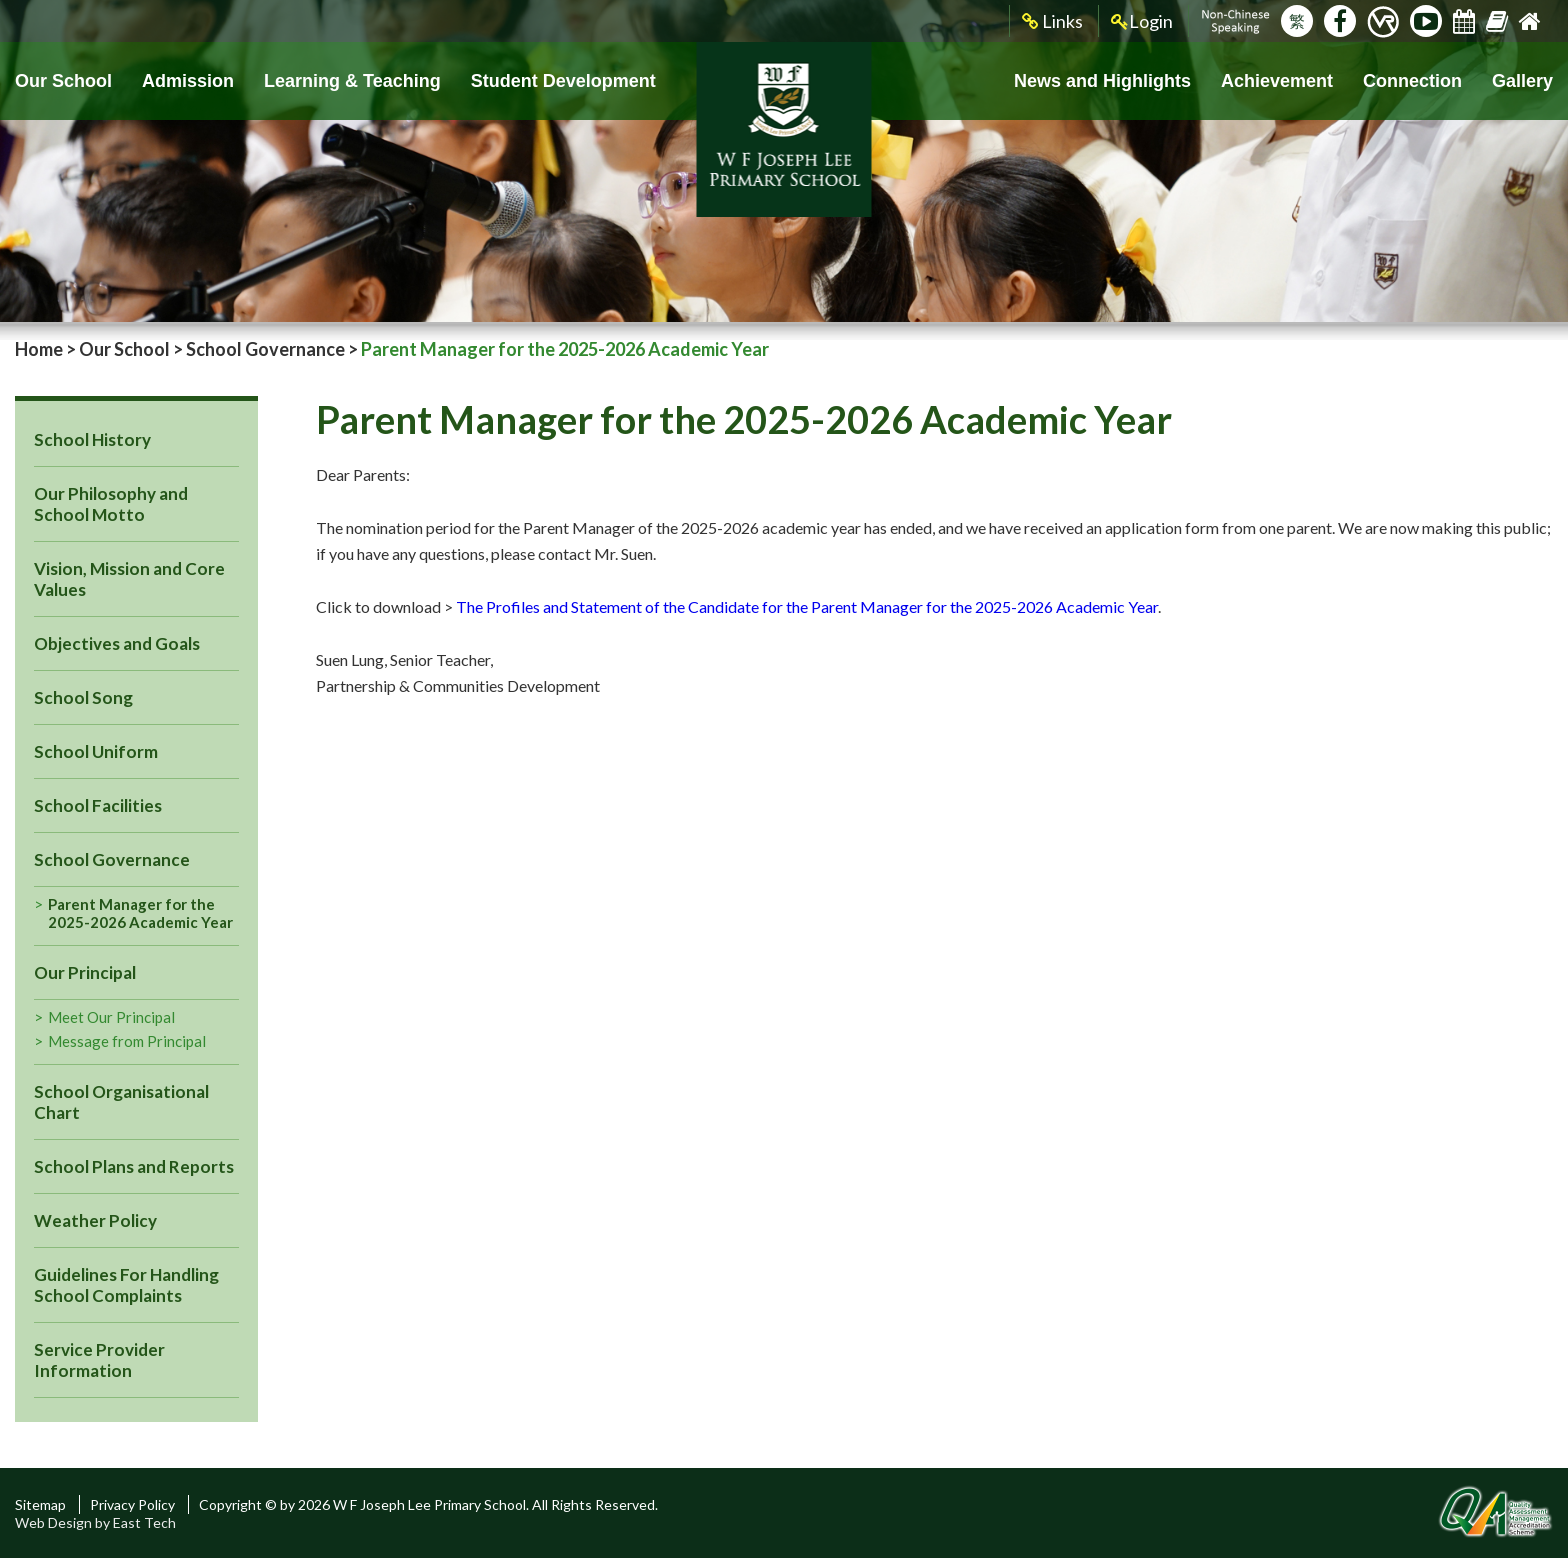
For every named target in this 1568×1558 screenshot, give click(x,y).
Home (39, 349)
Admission (188, 81)
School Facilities (98, 805)
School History (92, 439)
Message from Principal (127, 1041)
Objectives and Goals (117, 643)
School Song (83, 697)
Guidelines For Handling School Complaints (126, 1285)
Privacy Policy (132, 1504)
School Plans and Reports (134, 1166)
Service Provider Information (99, 1360)
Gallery (1522, 81)
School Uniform (96, 751)
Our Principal (85, 972)
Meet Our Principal (111, 1017)
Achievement (1277, 81)
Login (1142, 21)
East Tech (144, 1522)
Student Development (563, 81)
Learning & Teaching (352, 81)
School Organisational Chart (121, 1102)
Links (1052, 21)
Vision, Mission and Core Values (129, 579)
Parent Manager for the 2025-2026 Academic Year (140, 913)
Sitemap (40, 1504)
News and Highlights (1102, 81)
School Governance (265, 349)
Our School (63, 81)
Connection (1412, 81)
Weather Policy (95, 1220)
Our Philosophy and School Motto (111, 504)
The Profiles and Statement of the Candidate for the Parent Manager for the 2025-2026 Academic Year (807, 606)
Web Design (53, 1522)
